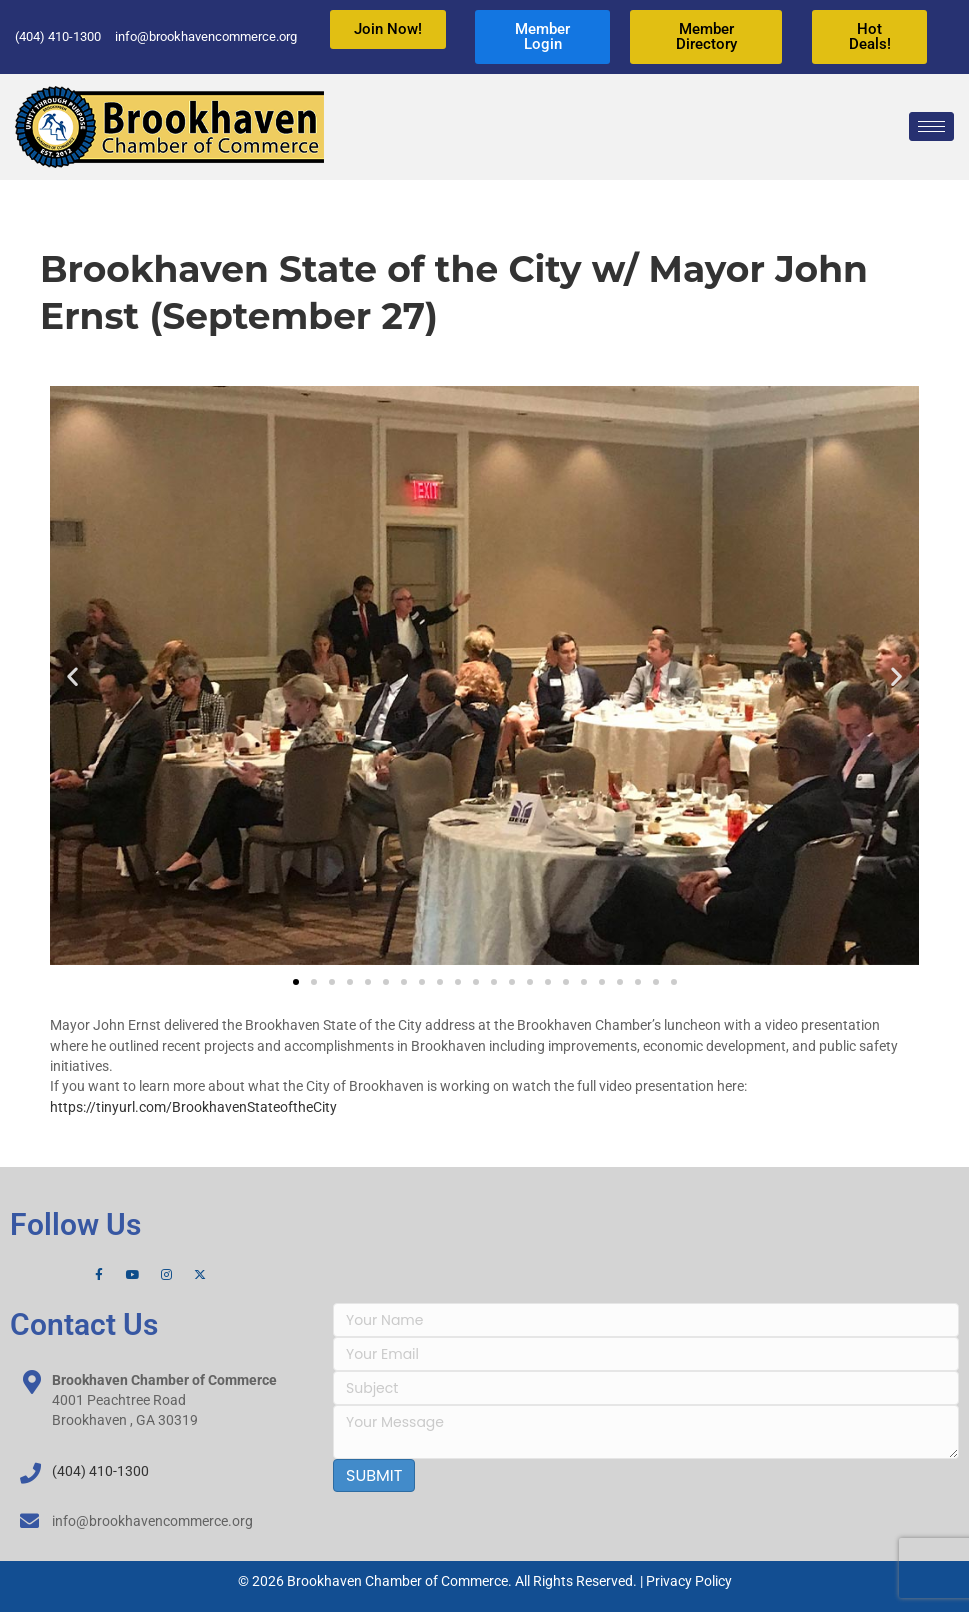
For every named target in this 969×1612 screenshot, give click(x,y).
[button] (72, 675)
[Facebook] (99, 1275)
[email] (646, 1354)
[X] (200, 1275)
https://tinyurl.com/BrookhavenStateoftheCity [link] (193, 1107)
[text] (646, 1320)
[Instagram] (166, 1275)
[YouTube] (133, 1275)
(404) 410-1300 (100, 1471)
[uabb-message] (646, 1432)
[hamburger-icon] (931, 126)
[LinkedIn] (234, 1275)
